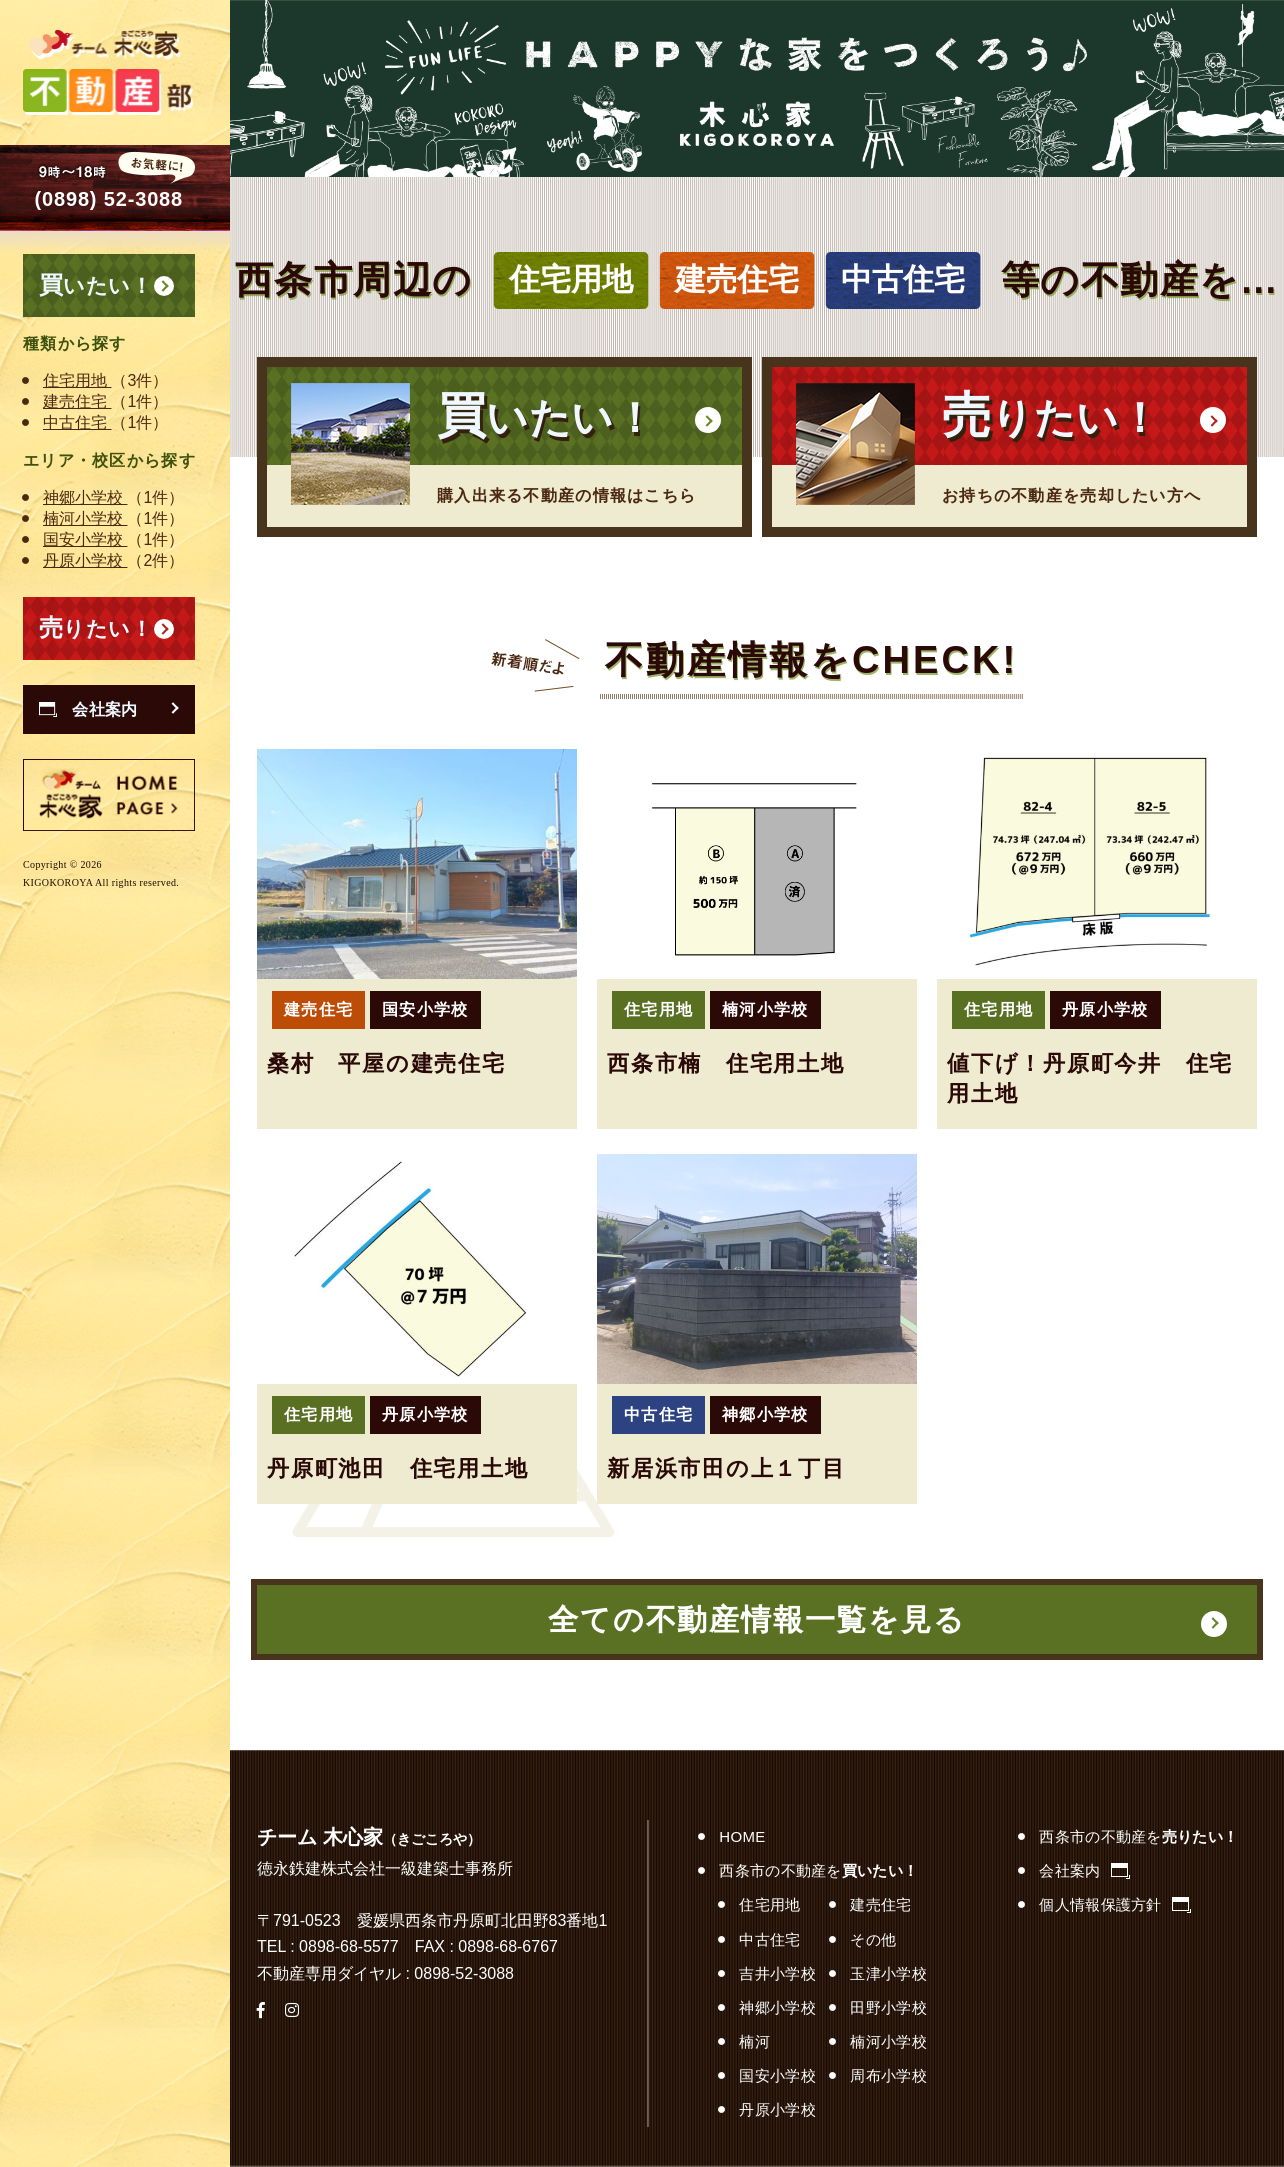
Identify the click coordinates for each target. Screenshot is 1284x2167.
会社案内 (1084, 1870)
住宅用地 (77, 380)
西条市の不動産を (818, 1871)
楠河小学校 (85, 518)
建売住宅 (77, 401)
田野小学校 (888, 2007)
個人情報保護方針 (1114, 1904)
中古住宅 (77, 422)
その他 (873, 1939)
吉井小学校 (777, 1973)
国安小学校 (85, 539)
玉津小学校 (888, 1973)
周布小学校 (888, 2075)
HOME (742, 1836)
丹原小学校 (85, 560)
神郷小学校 (85, 497)
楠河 (754, 2041)
